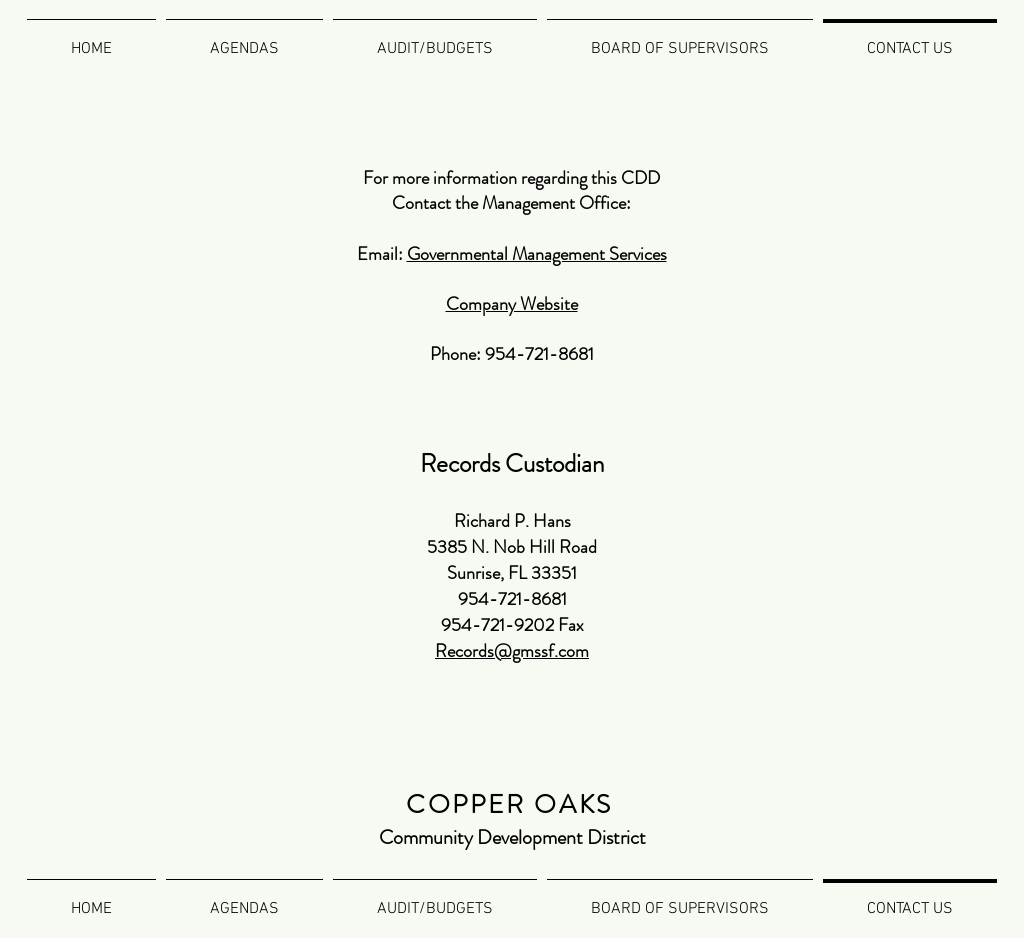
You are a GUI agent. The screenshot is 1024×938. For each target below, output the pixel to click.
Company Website (512, 304)
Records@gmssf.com (512, 651)
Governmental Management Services (537, 254)
